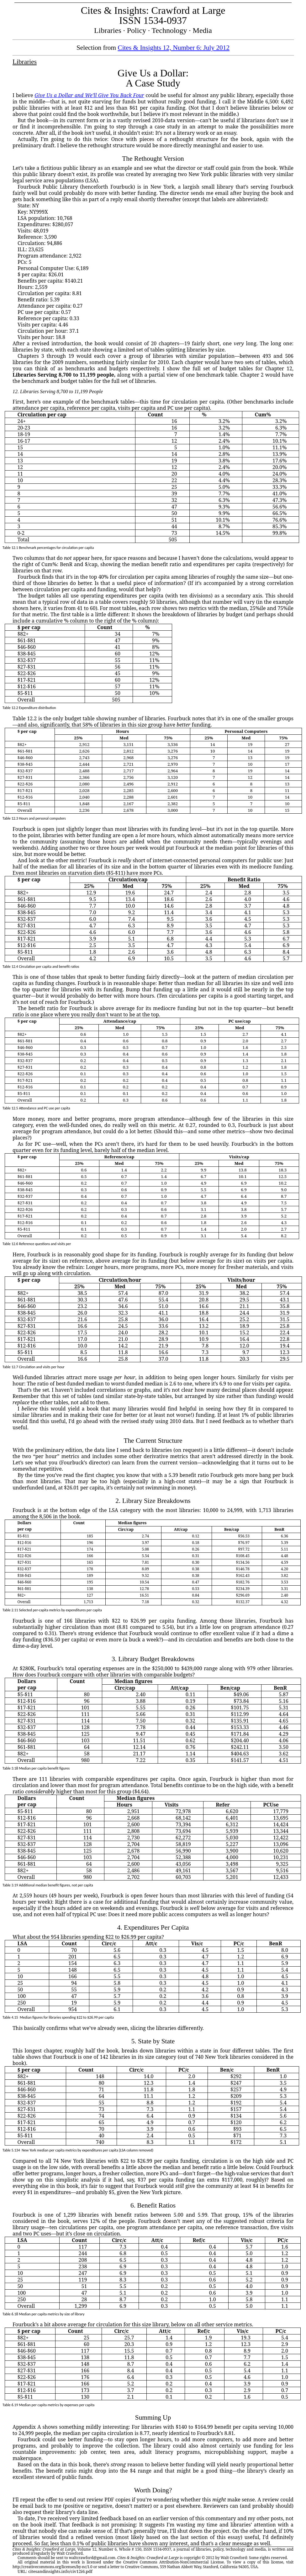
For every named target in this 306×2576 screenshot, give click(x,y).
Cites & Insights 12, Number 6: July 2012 (174, 47)
